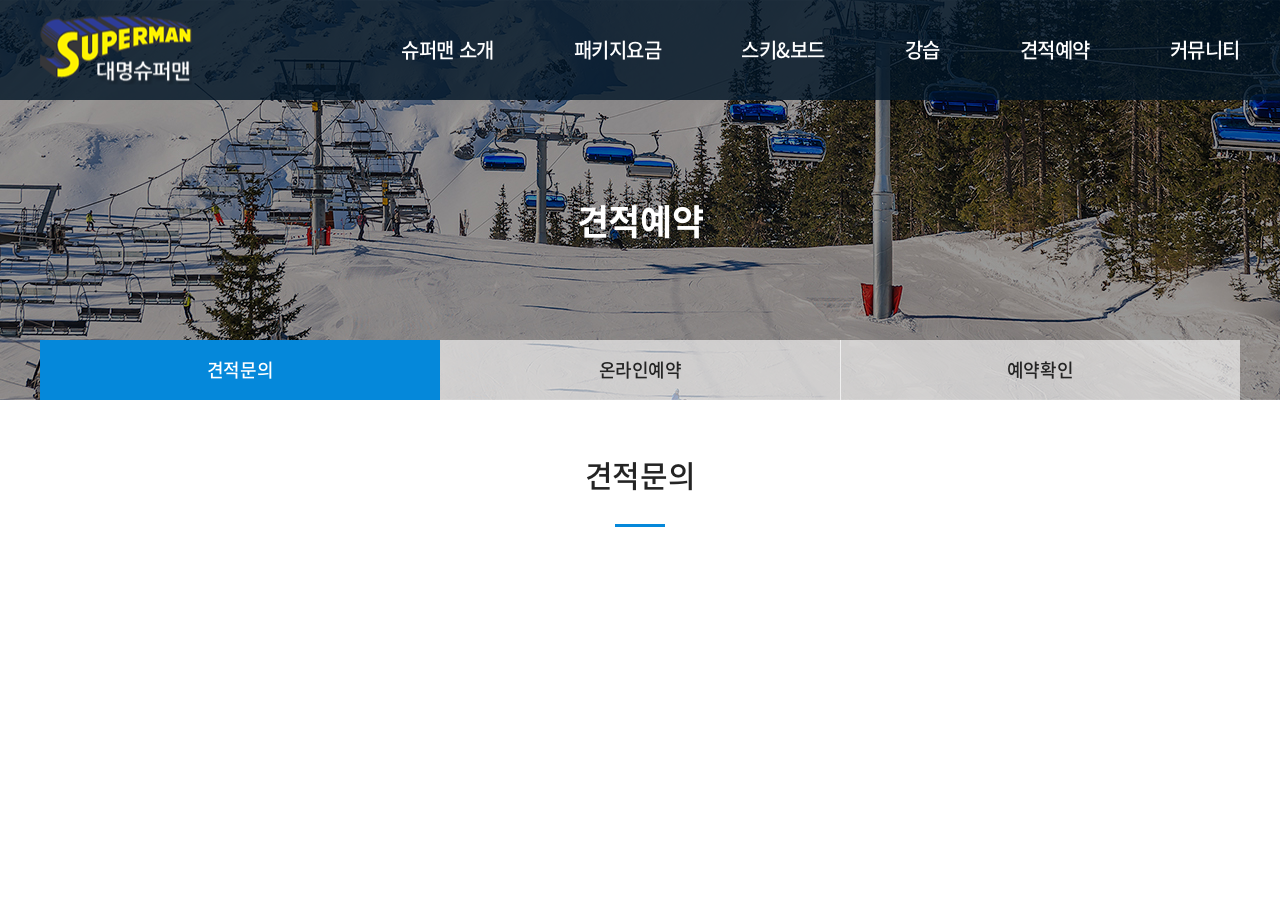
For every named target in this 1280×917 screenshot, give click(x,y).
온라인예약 (640, 369)
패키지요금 (618, 49)
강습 (922, 49)
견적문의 (240, 369)
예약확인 (1040, 369)
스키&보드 (783, 49)
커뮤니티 (1205, 49)
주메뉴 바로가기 (0, 0)
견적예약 (1055, 49)
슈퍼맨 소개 (447, 49)
